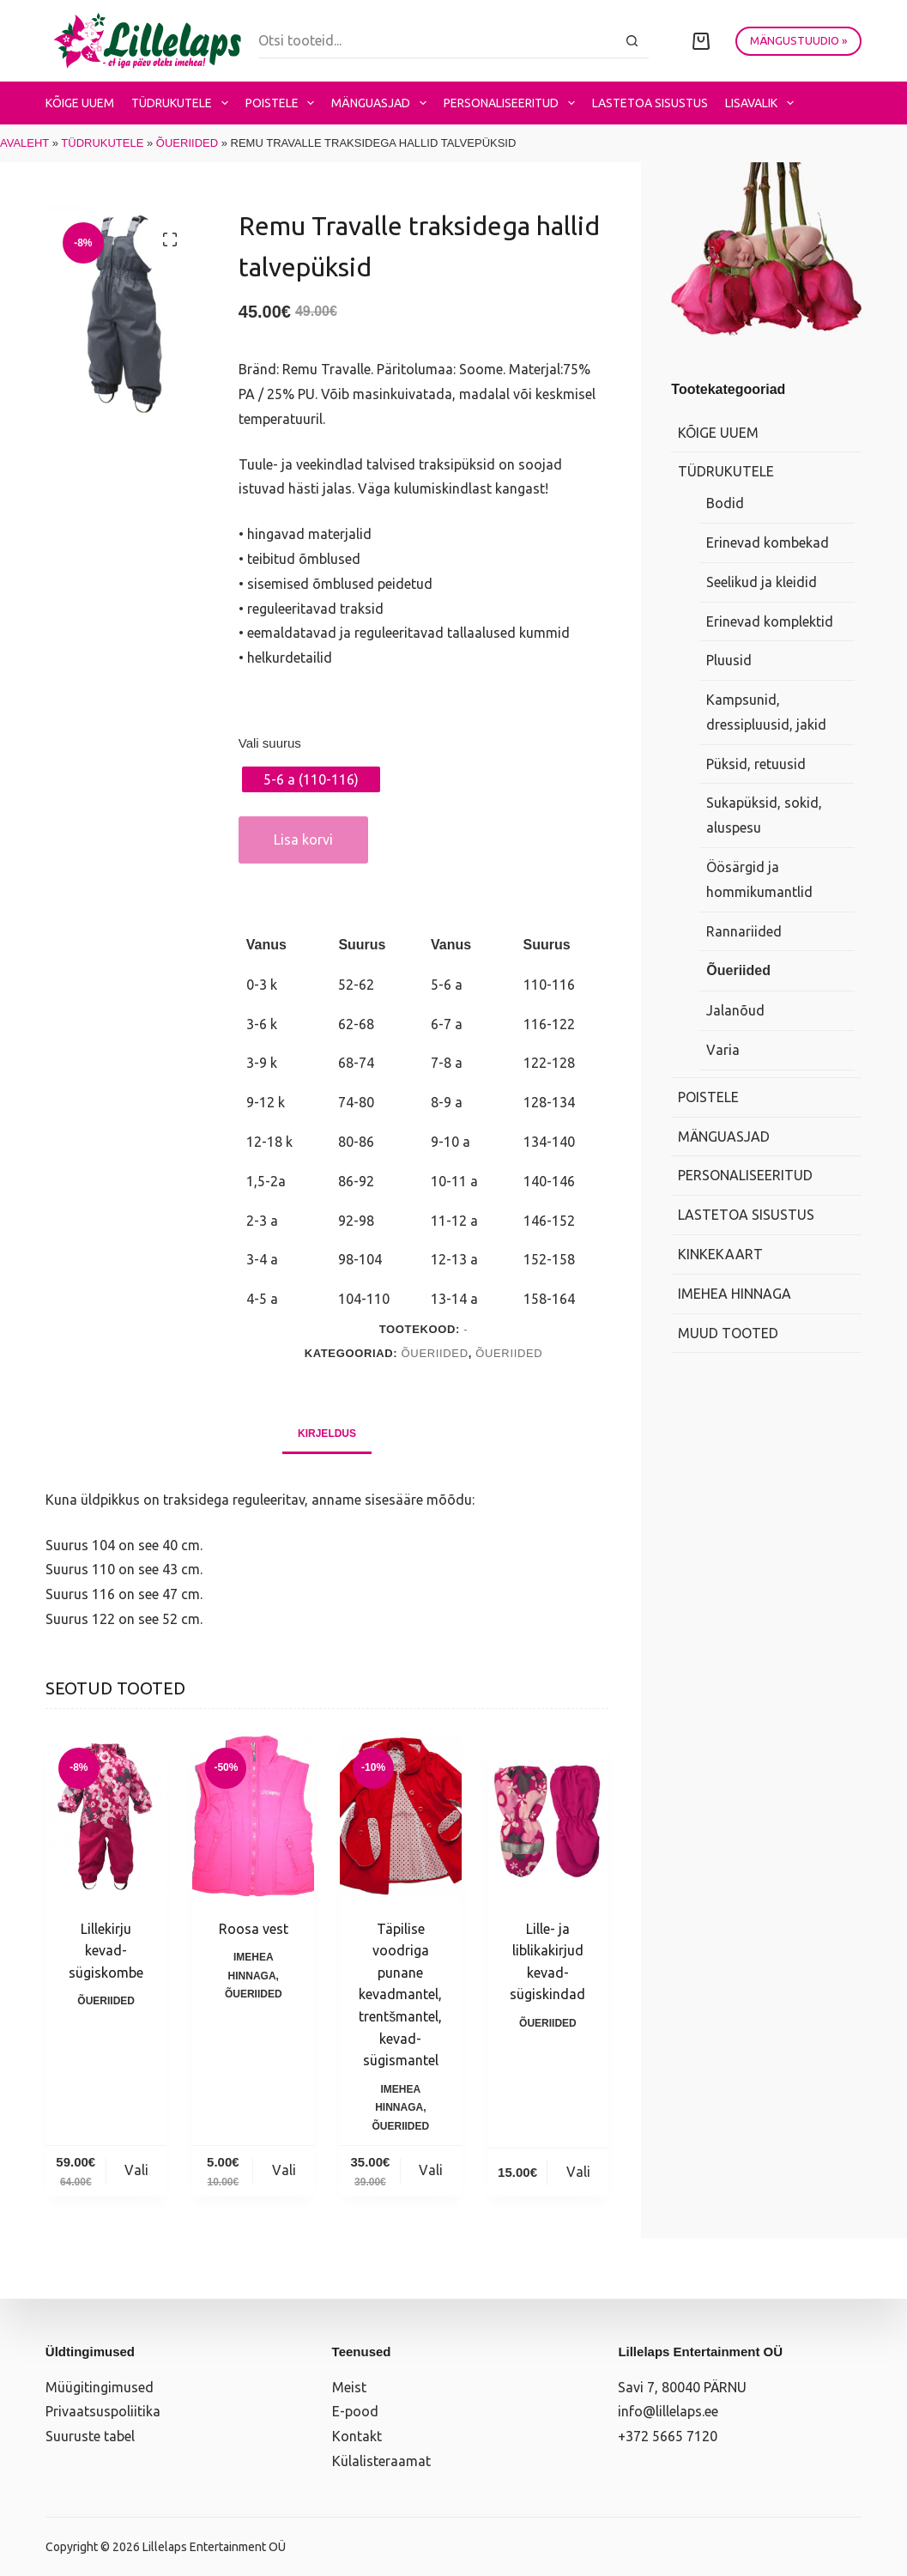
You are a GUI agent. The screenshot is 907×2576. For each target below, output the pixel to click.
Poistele (283, 103)
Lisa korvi (303, 839)
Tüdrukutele (183, 103)
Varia (723, 1050)
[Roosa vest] (253, 1816)
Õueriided (187, 142)
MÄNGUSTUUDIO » (798, 40)
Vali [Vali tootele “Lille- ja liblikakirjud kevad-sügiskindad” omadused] (578, 2171)
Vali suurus (270, 743)
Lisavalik (763, 103)
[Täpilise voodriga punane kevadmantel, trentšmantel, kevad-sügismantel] (401, 1816)
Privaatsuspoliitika (102, 2411)
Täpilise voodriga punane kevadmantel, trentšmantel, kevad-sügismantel (400, 1995)
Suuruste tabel (90, 2436)
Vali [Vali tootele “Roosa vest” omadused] (284, 2170)
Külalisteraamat (381, 2461)
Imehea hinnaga (734, 1293)
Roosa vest (253, 1929)
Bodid (725, 503)
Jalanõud (735, 1010)
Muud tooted (728, 1333)
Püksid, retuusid (756, 764)
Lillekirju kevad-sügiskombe (106, 1950)
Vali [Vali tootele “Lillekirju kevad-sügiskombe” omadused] (136, 2170)
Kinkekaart (720, 1254)
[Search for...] (436, 41)
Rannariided (744, 931)
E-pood (355, 2411)
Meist (349, 2387)
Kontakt (357, 2436)
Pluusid (729, 660)
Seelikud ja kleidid (761, 582)
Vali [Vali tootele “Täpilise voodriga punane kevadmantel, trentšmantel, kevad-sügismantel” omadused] (431, 2170)
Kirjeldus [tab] (327, 1433)
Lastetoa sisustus (650, 103)
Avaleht (24, 142)
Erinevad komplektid (769, 621)
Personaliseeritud (513, 103)
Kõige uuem (79, 103)
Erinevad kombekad (767, 542)
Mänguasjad (382, 103)
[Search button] (631, 41)
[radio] (311, 779)
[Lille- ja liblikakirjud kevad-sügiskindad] (548, 1816)
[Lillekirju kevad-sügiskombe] (106, 1816)
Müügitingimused (99, 2387)
